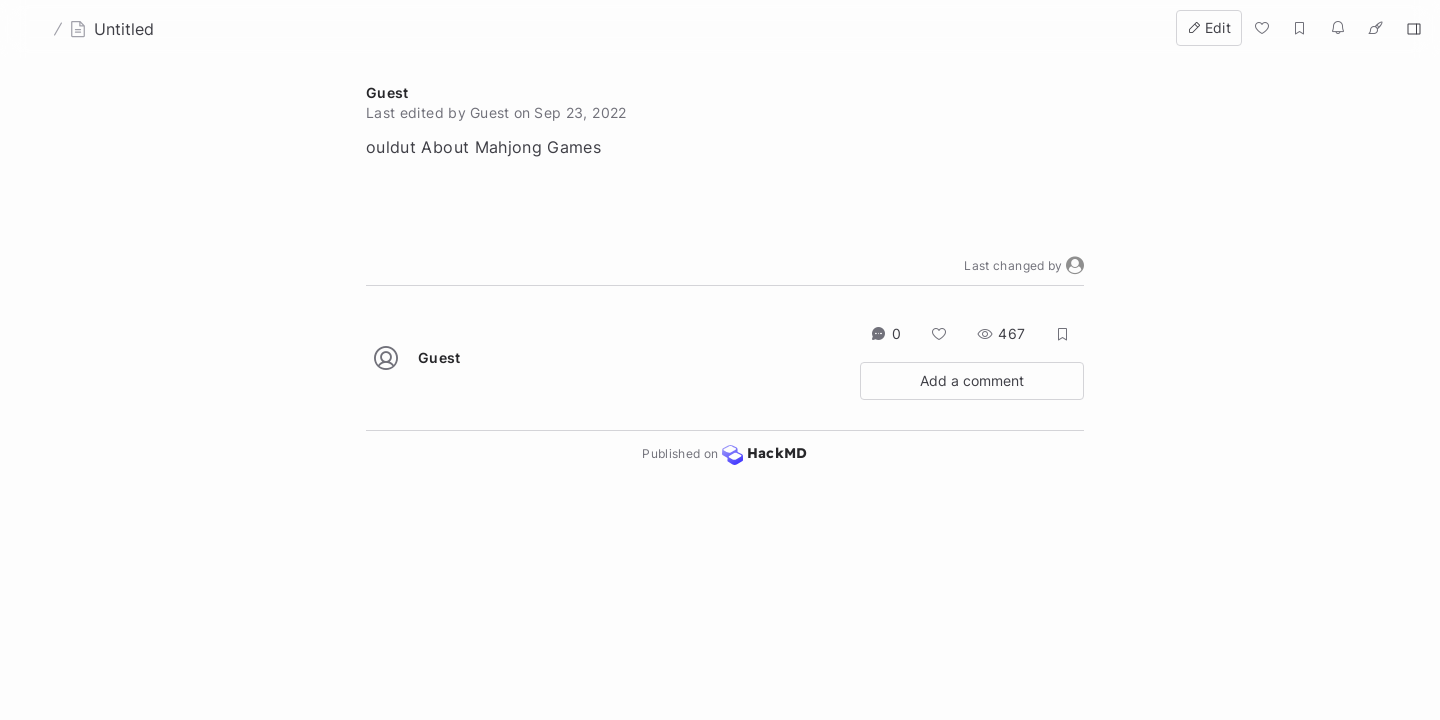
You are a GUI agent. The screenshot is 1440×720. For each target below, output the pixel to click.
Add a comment (972, 380)
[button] (1075, 266)
